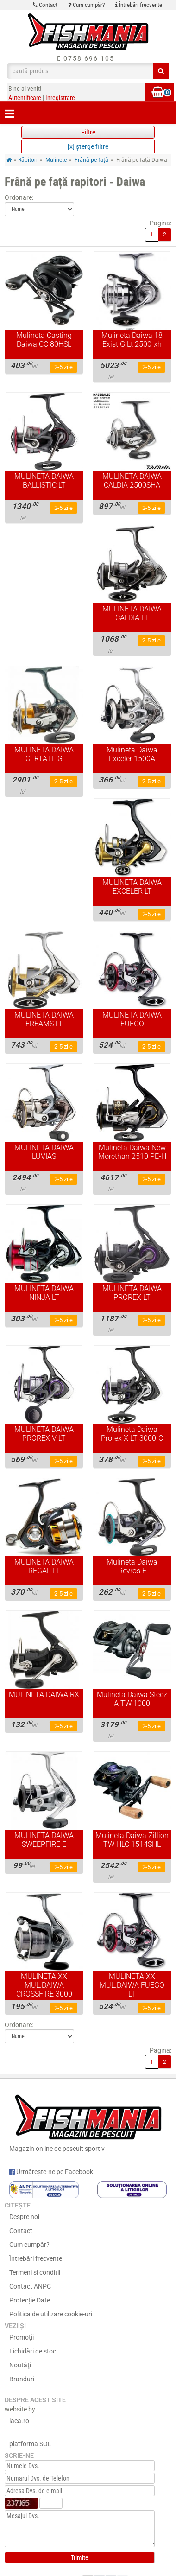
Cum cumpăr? (86, 4)
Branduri (21, 2379)
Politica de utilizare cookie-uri (50, 2314)
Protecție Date (29, 2300)
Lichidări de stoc (32, 2351)
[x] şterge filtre (88, 146)
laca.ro (19, 2420)
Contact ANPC (30, 2286)
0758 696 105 (85, 58)
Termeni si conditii (34, 2272)
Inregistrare (60, 98)
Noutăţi (20, 2365)
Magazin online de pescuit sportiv (88, 2121)
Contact (45, 4)
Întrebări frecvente (138, 4)
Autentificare (24, 98)
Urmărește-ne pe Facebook (51, 2171)
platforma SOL (30, 2444)
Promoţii (21, 2337)
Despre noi (24, 2216)
